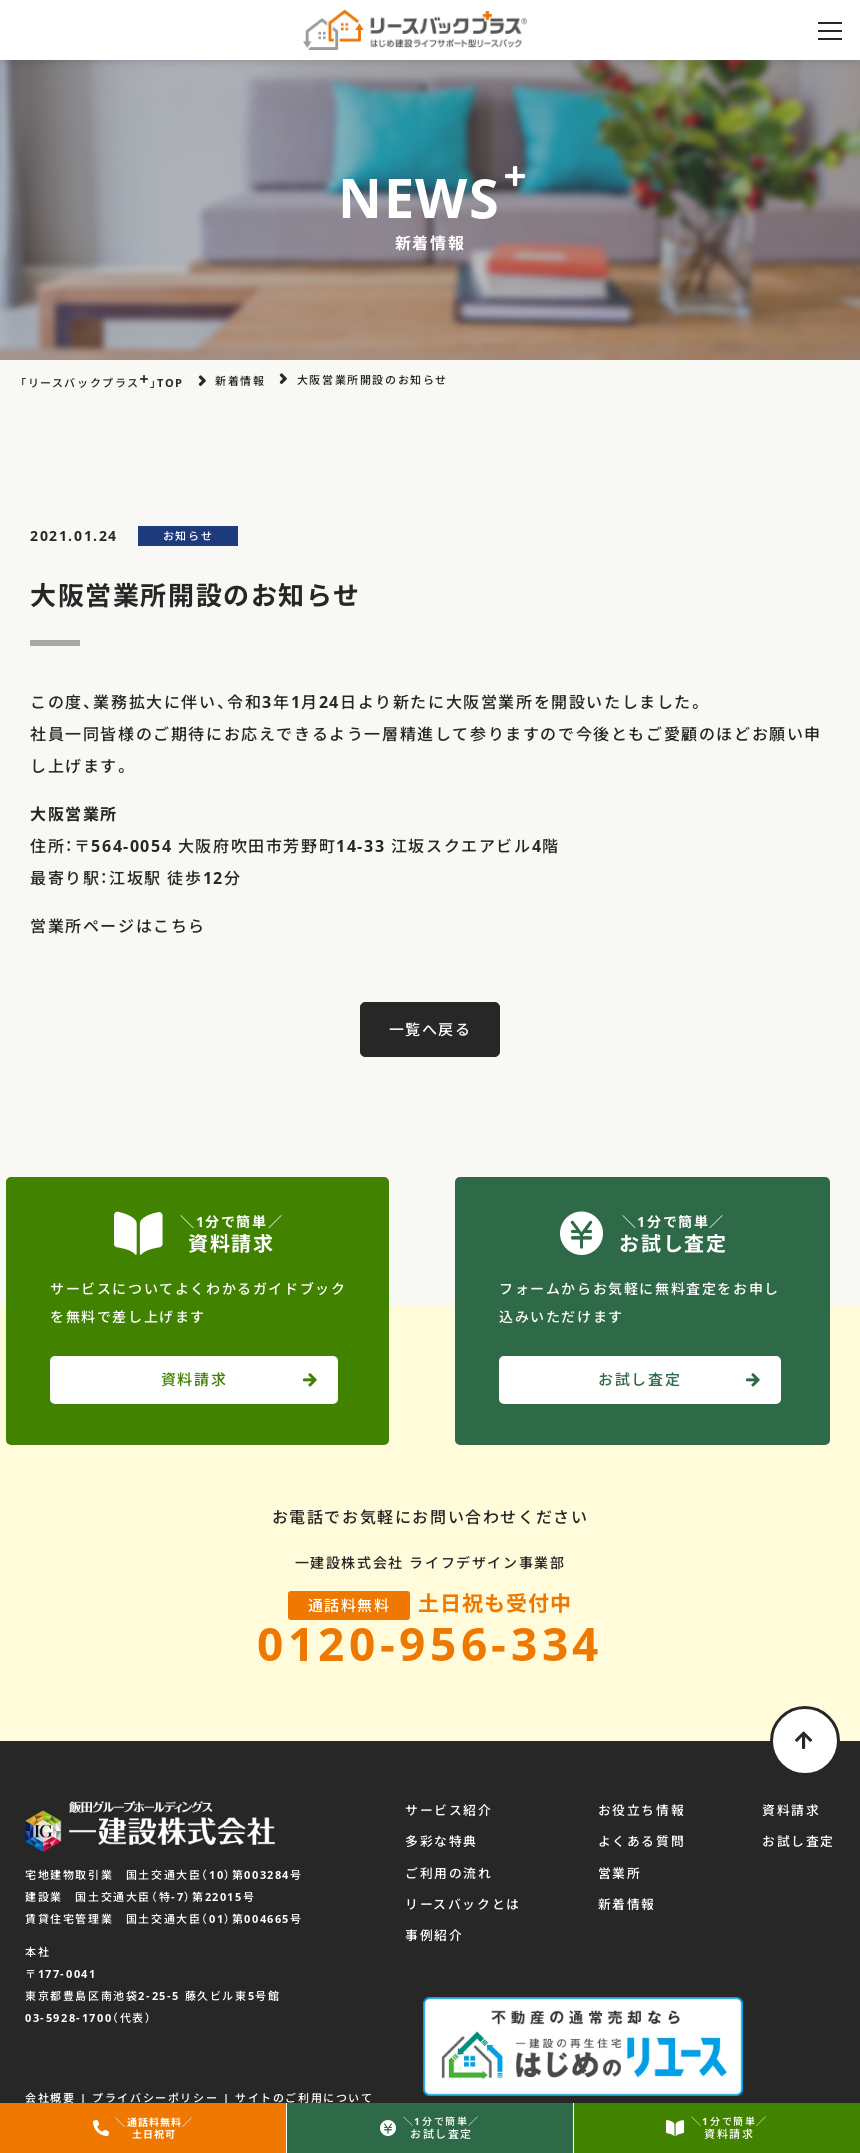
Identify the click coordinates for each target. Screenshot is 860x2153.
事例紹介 (434, 1937)
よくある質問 (642, 1844)
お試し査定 (798, 1844)
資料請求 (791, 1813)
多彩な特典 (441, 1844)
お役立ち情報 (642, 1813)
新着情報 (627, 1906)
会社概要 (50, 2077)
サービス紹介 (449, 1813)
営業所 (620, 1875)
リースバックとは (463, 1906)
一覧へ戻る (430, 1029)
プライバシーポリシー (155, 2077)
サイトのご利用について (304, 2077)
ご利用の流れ (449, 1875)
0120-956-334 (430, 1644)
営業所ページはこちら (118, 926)
